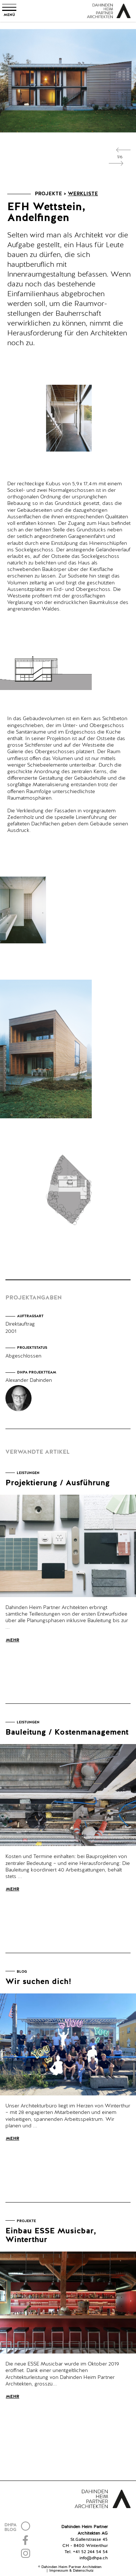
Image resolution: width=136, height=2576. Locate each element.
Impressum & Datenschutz (71, 2570)
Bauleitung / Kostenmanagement (66, 1732)
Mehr (12, 1640)
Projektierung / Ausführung (57, 1483)
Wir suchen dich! (38, 1982)
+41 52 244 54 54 (90, 2552)
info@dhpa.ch (93, 2558)
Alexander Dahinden (28, 1380)
